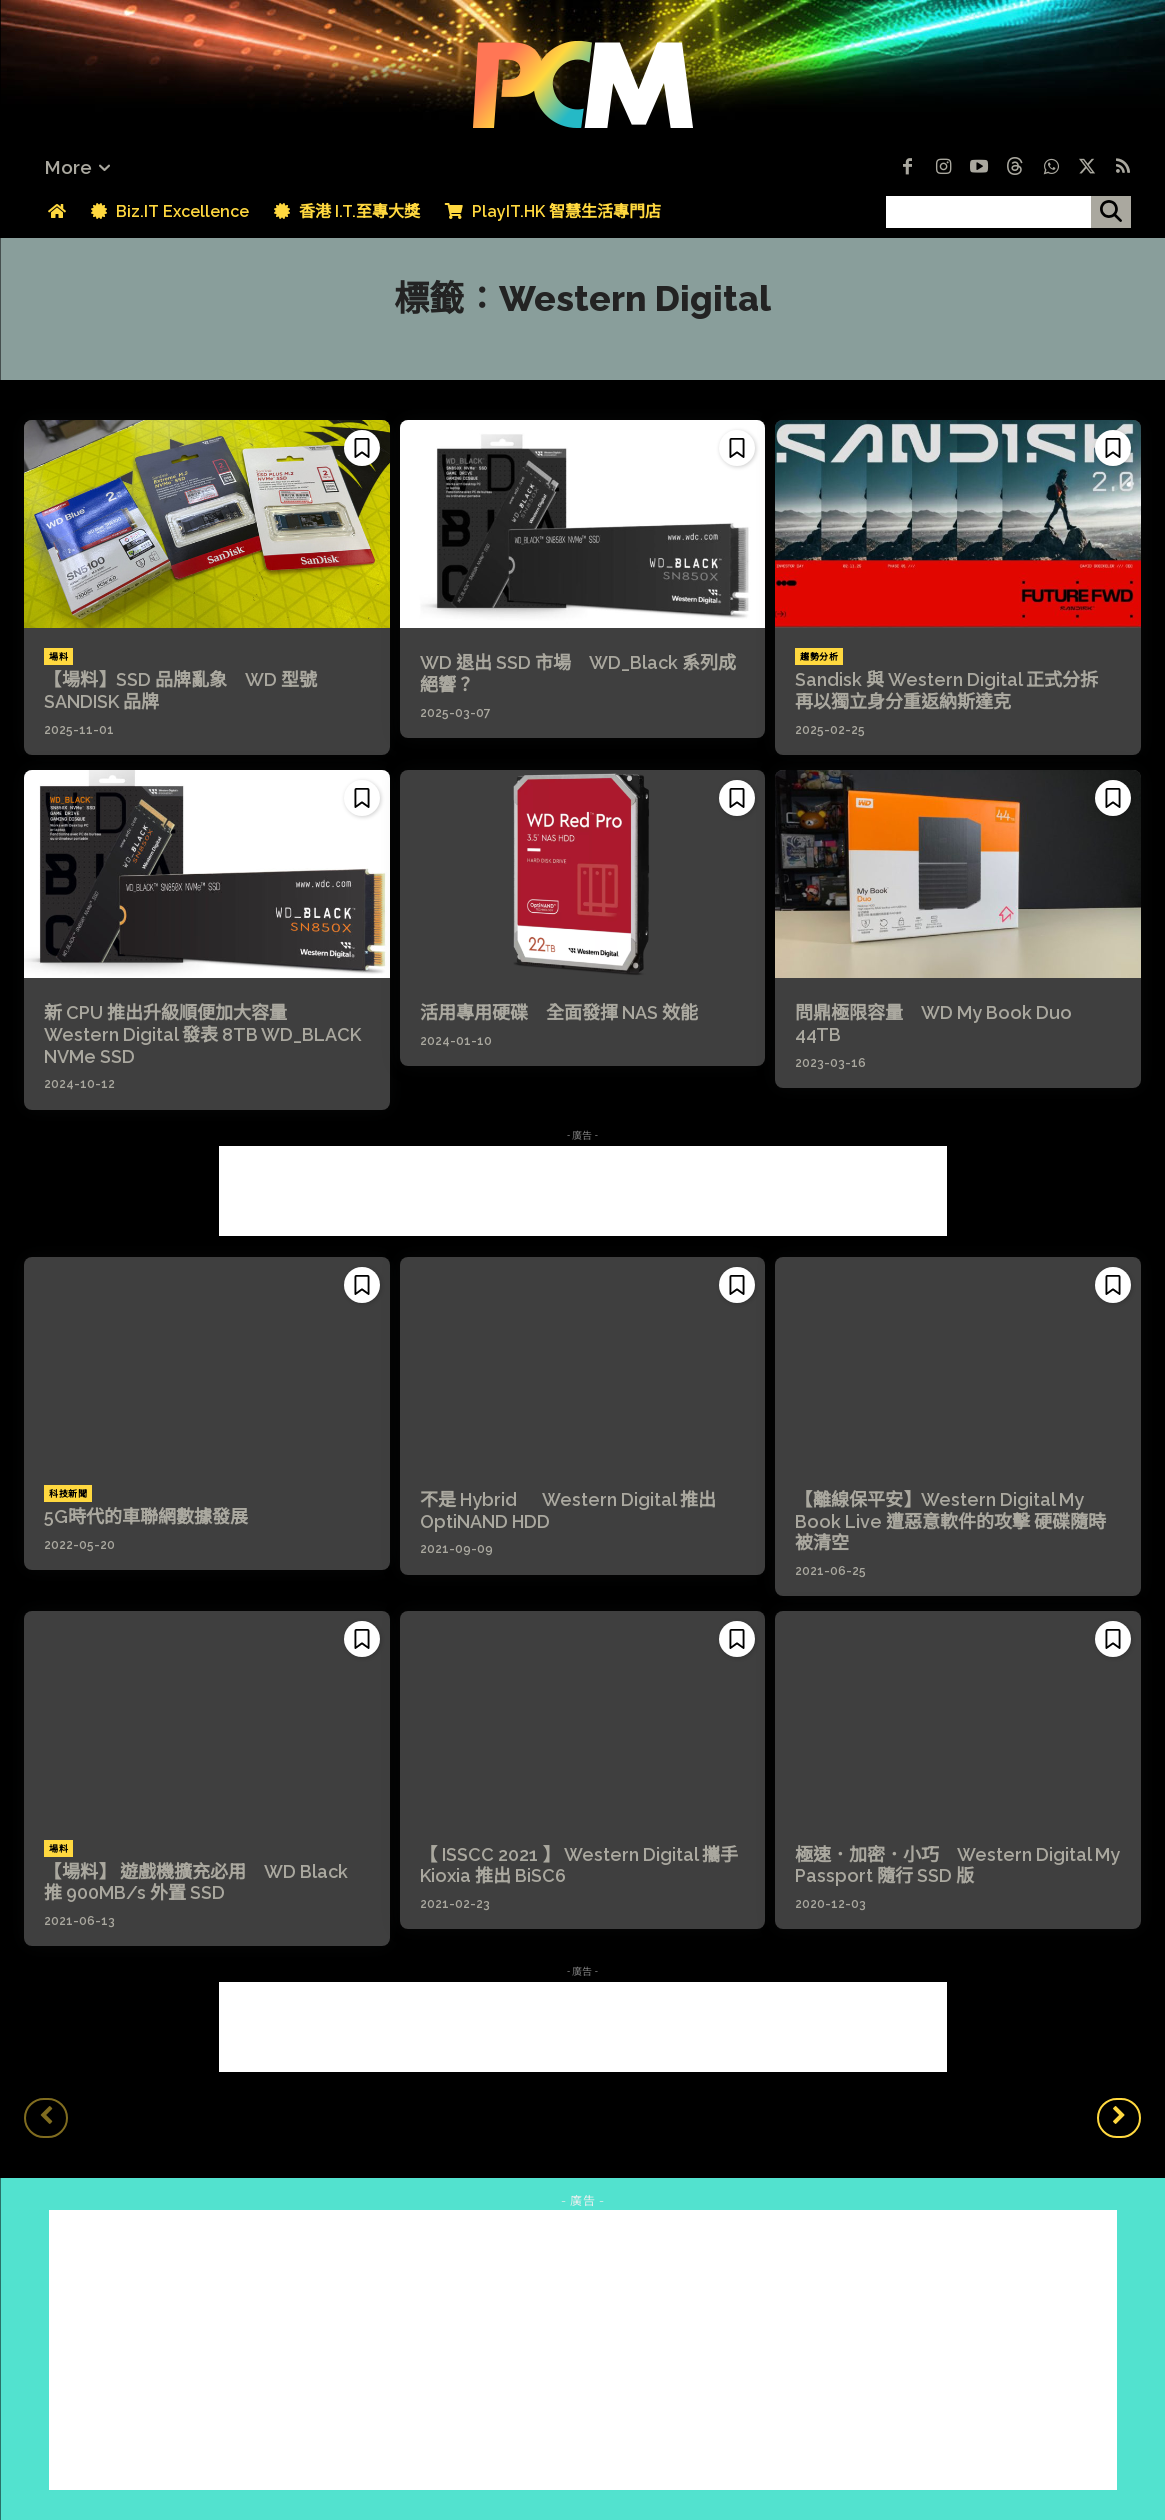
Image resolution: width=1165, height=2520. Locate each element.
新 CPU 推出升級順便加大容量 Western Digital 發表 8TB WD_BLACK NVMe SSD (202, 1034)
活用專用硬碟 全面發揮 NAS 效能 (559, 1012)
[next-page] (1119, 2118)
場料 (58, 657)
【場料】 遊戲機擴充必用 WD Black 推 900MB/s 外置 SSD (196, 1882)
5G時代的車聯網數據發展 (146, 1516)
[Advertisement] (583, 1191)
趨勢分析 (819, 657)
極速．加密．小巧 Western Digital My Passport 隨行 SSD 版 (957, 1865)
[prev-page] (46, 2118)
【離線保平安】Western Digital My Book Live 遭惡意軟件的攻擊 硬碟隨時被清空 (950, 1521)
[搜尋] (1111, 212)
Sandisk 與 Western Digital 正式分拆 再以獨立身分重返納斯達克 (955, 690)
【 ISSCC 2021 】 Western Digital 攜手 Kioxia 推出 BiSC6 (579, 1865)
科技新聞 (68, 1494)
